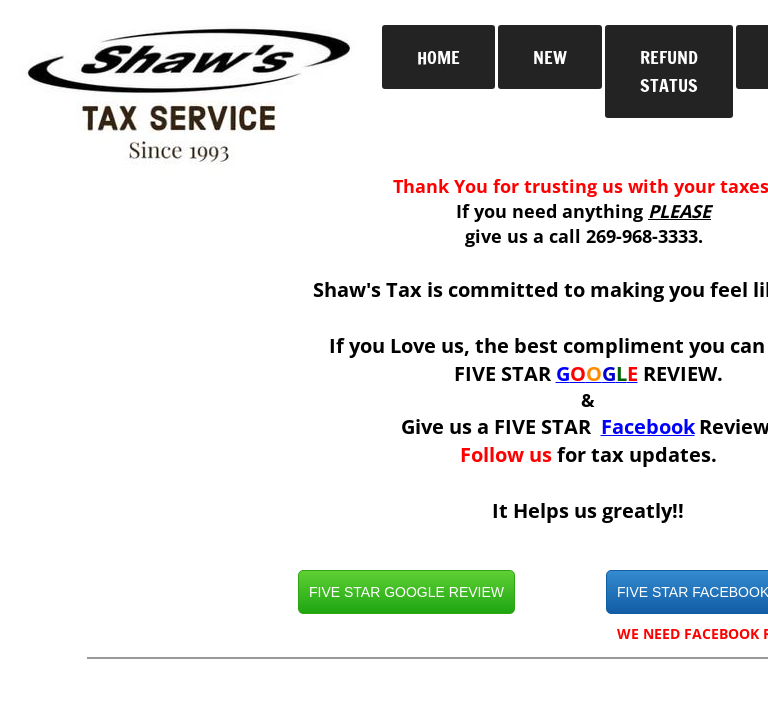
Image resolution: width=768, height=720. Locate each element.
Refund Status (669, 71)
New (550, 57)
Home (438, 57)
